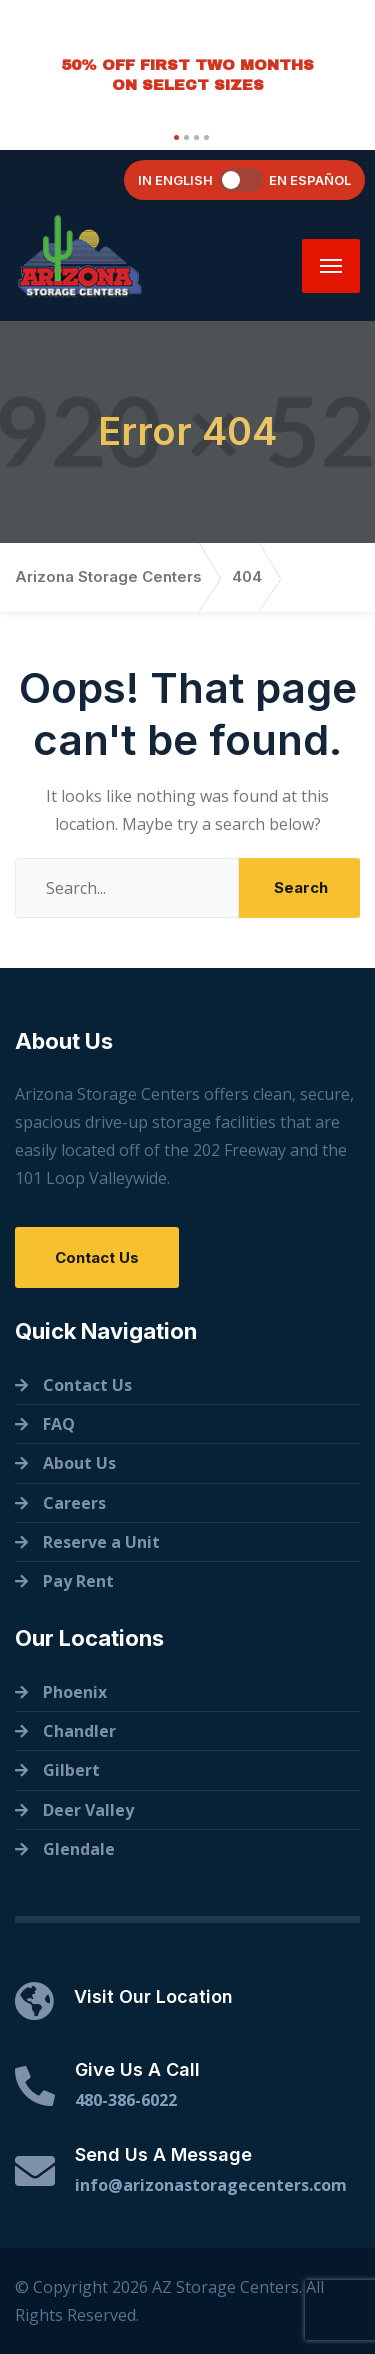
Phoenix (75, 1692)
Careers (74, 1503)
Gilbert (71, 1770)
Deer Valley (88, 1810)
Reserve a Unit (101, 1542)
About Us (79, 1463)
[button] (174, 137)
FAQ (59, 1424)
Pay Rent (78, 1581)
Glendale (79, 1849)
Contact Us (97, 1257)
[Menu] (331, 266)
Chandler (79, 1731)
